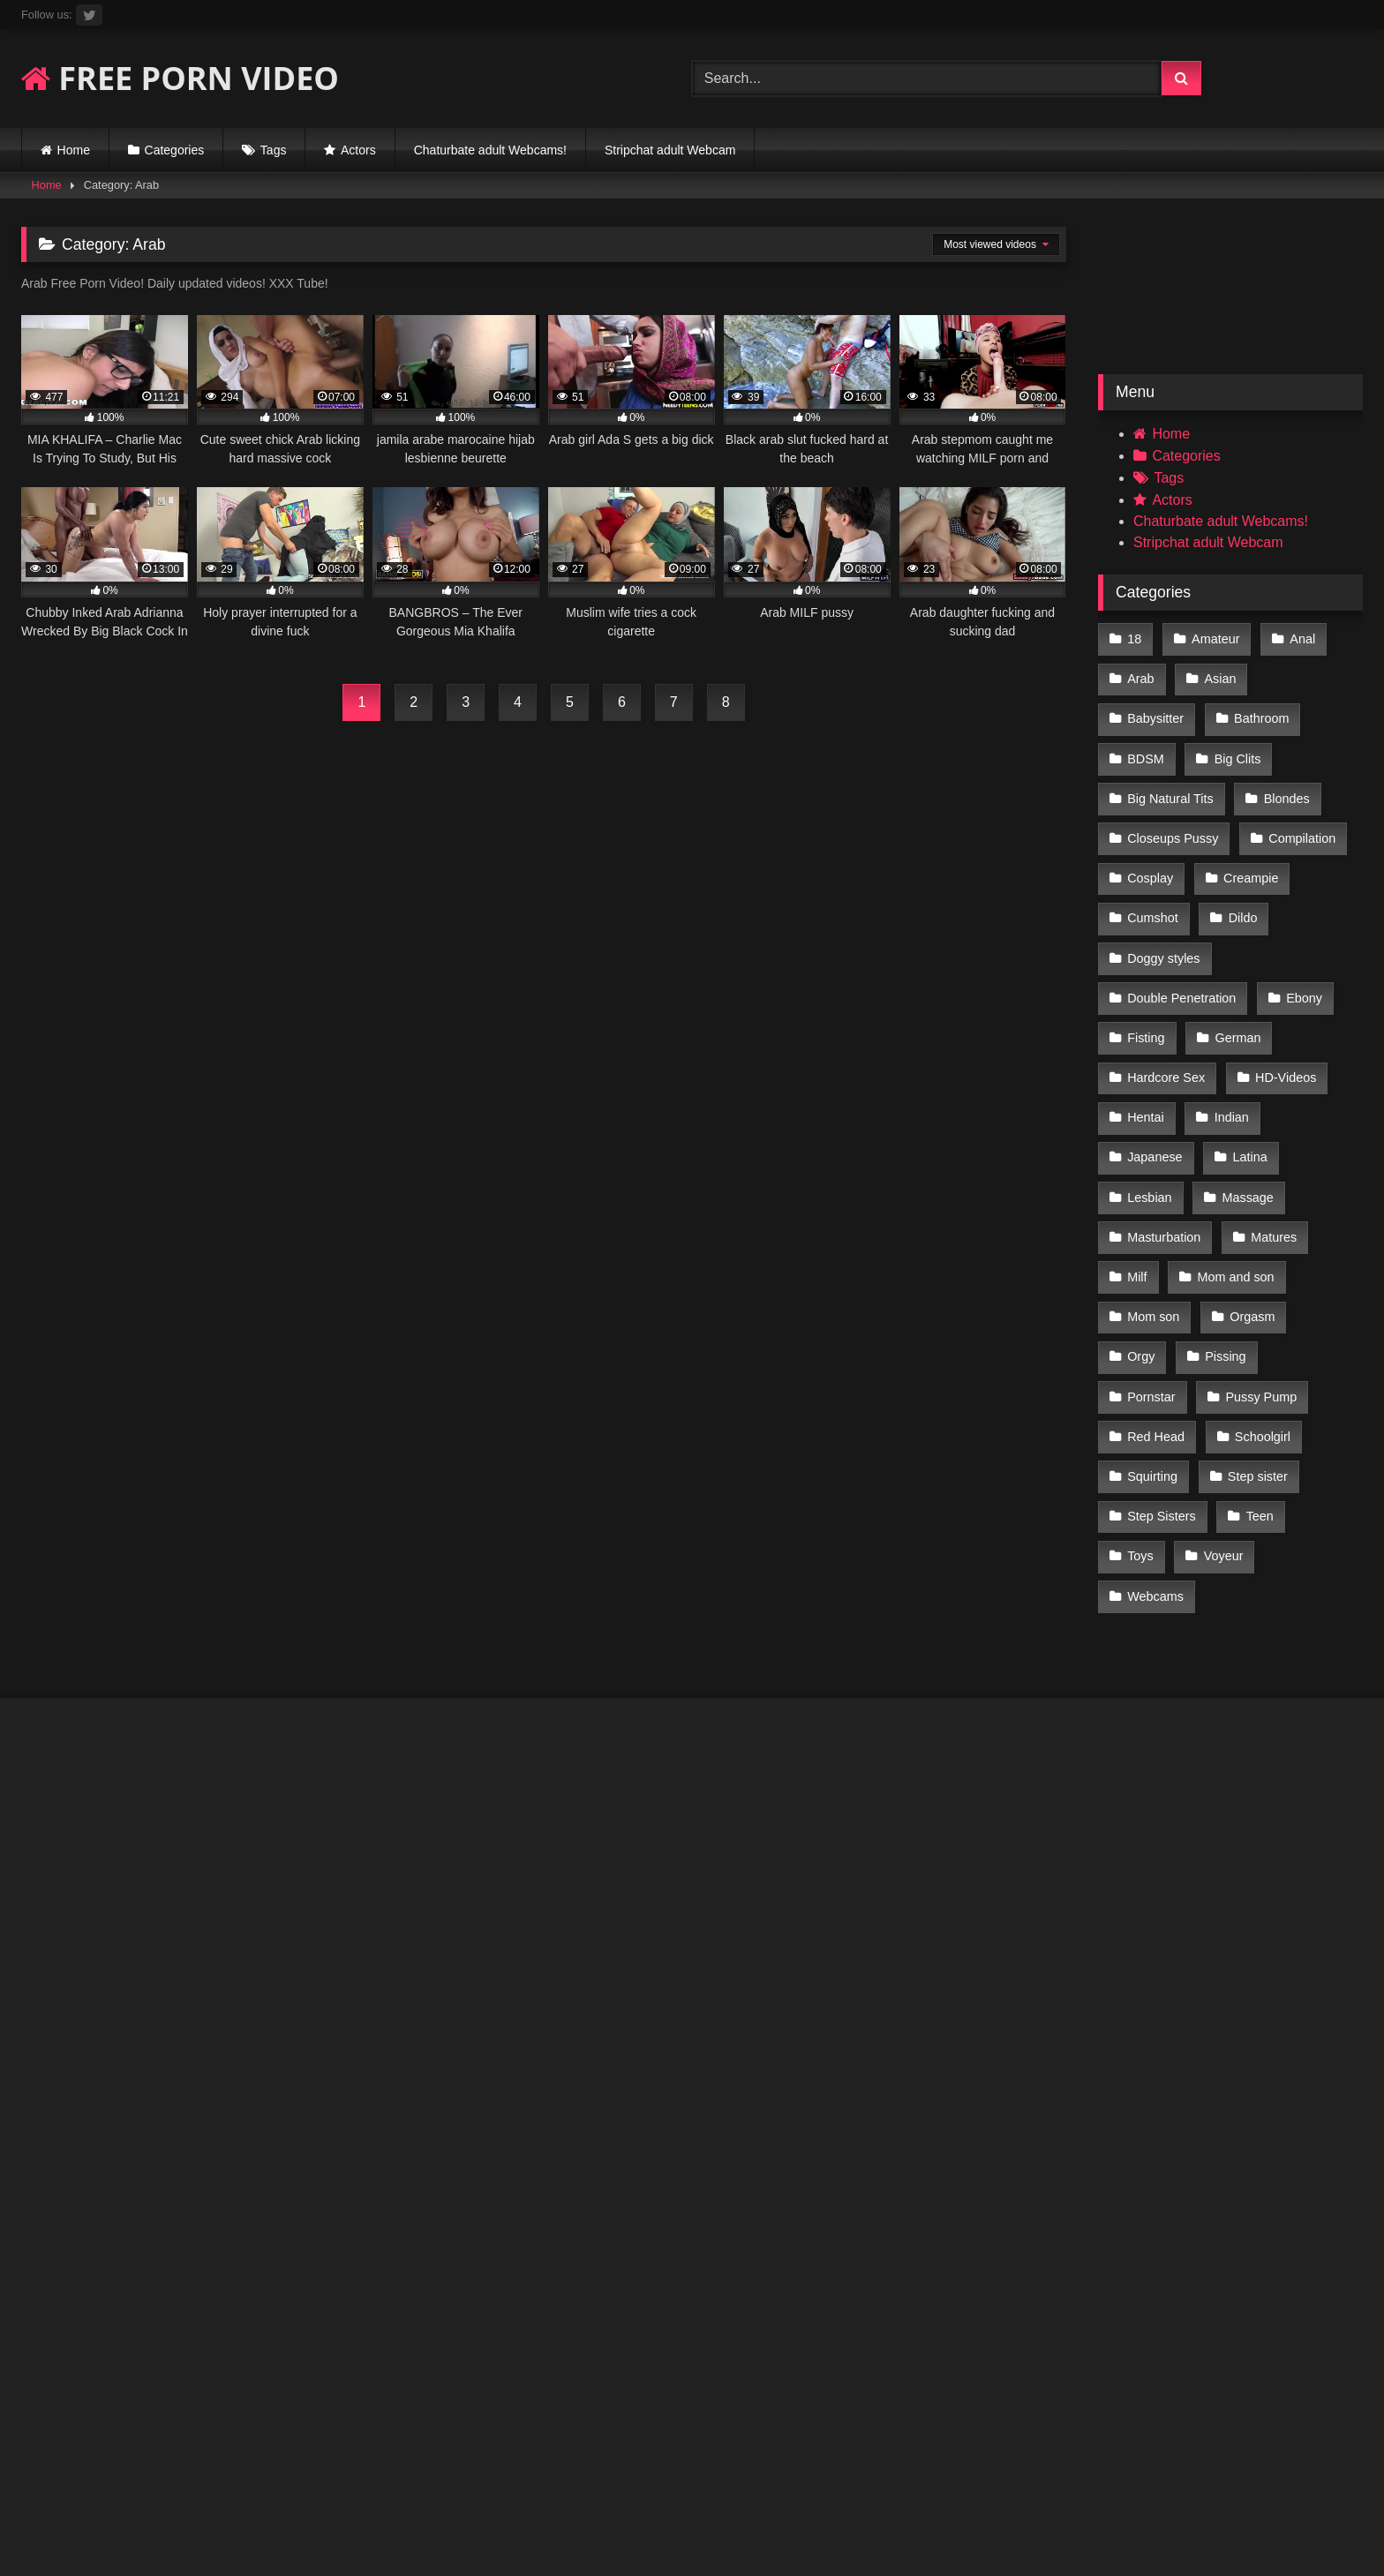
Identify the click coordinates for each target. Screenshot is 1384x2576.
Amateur (1213, 638)
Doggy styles (1241, 899)
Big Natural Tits (1265, 750)
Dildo (1141, 899)
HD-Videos (1283, 1011)
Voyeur (1298, 1422)
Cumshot (1256, 862)
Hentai (1145, 1048)
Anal (1300, 638)
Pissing (1223, 1272)
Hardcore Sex (1166, 1011)
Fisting (1145, 974)
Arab (1140, 676)
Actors (358, 150)
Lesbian (1149, 1123)
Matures (1272, 1160)
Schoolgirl (1155, 1348)
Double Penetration (1181, 937)
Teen (1141, 1422)
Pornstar (1317, 1272)
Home (73, 150)
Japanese (1154, 1086)
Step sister (1157, 1385)
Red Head (1276, 1310)
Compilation (1160, 825)
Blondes (1150, 787)
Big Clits (1150, 750)
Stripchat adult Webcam (670, 150)
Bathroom (1154, 713)
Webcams (1155, 1460)
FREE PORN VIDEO (180, 78)
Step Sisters (1270, 1385)
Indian (1230, 1048)
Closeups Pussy (1267, 787)
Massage (1245, 1123)
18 (1134, 638)
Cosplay (1266, 825)
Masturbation (1163, 1160)
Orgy (1141, 1272)
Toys (1216, 1422)
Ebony (1302, 937)
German (1236, 974)
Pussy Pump (1163, 1310)
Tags (273, 150)
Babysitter (1311, 676)
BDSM (1248, 713)
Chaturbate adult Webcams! (490, 150)
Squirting (1256, 1348)
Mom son (1153, 1235)
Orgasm (1250, 1235)
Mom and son (1233, 1198)
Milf (1137, 1198)
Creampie (1154, 862)
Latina (1247, 1086)
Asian (1218, 676)
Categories (175, 150)
